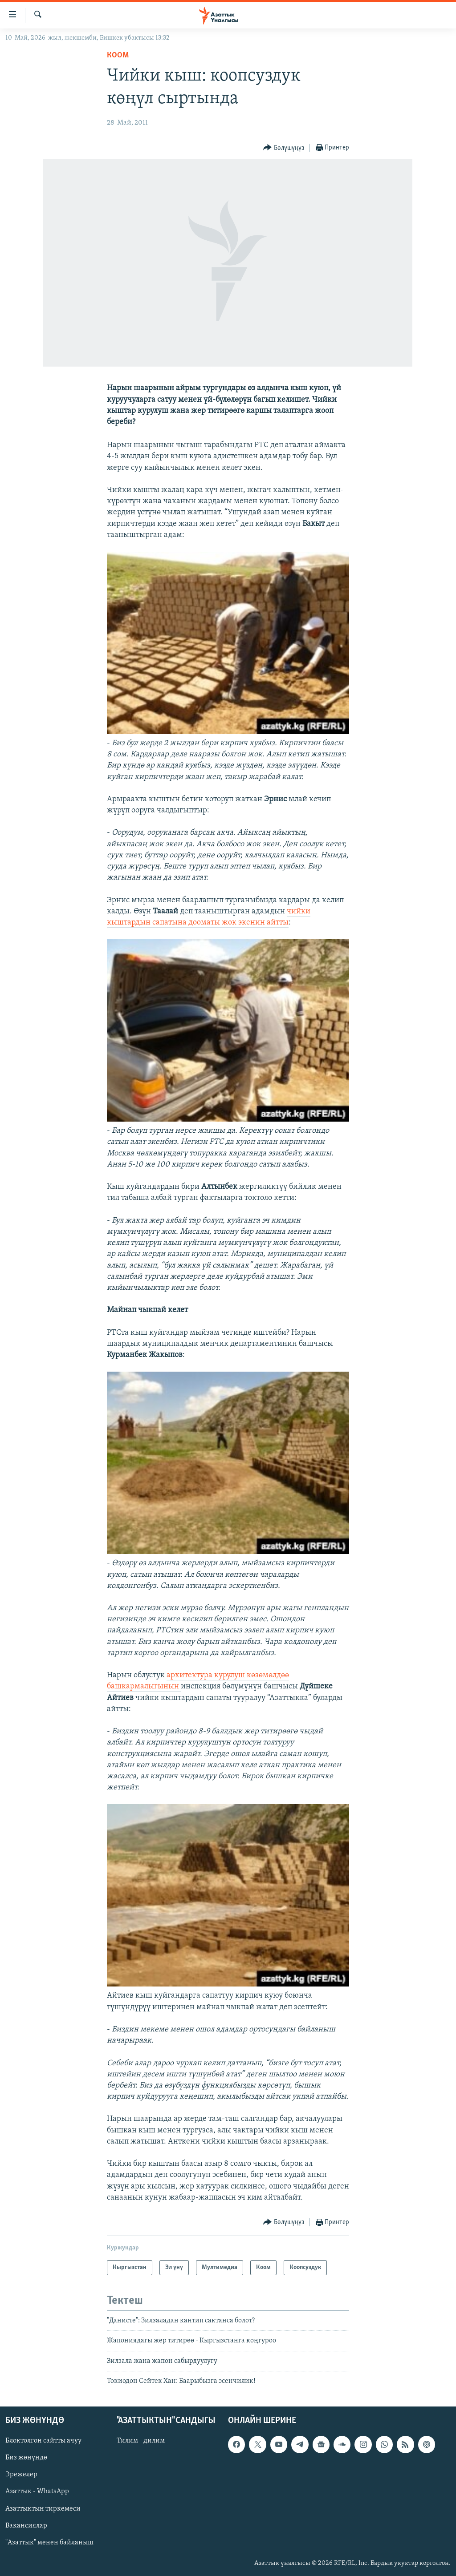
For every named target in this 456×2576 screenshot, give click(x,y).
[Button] (283, 148)
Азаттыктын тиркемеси (43, 2508)
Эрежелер (21, 2474)
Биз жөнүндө (26, 2457)
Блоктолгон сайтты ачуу (43, 2440)
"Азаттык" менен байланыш (49, 2542)
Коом (118, 55)
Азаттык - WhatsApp (37, 2491)
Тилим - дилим (141, 2440)
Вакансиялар (26, 2525)
